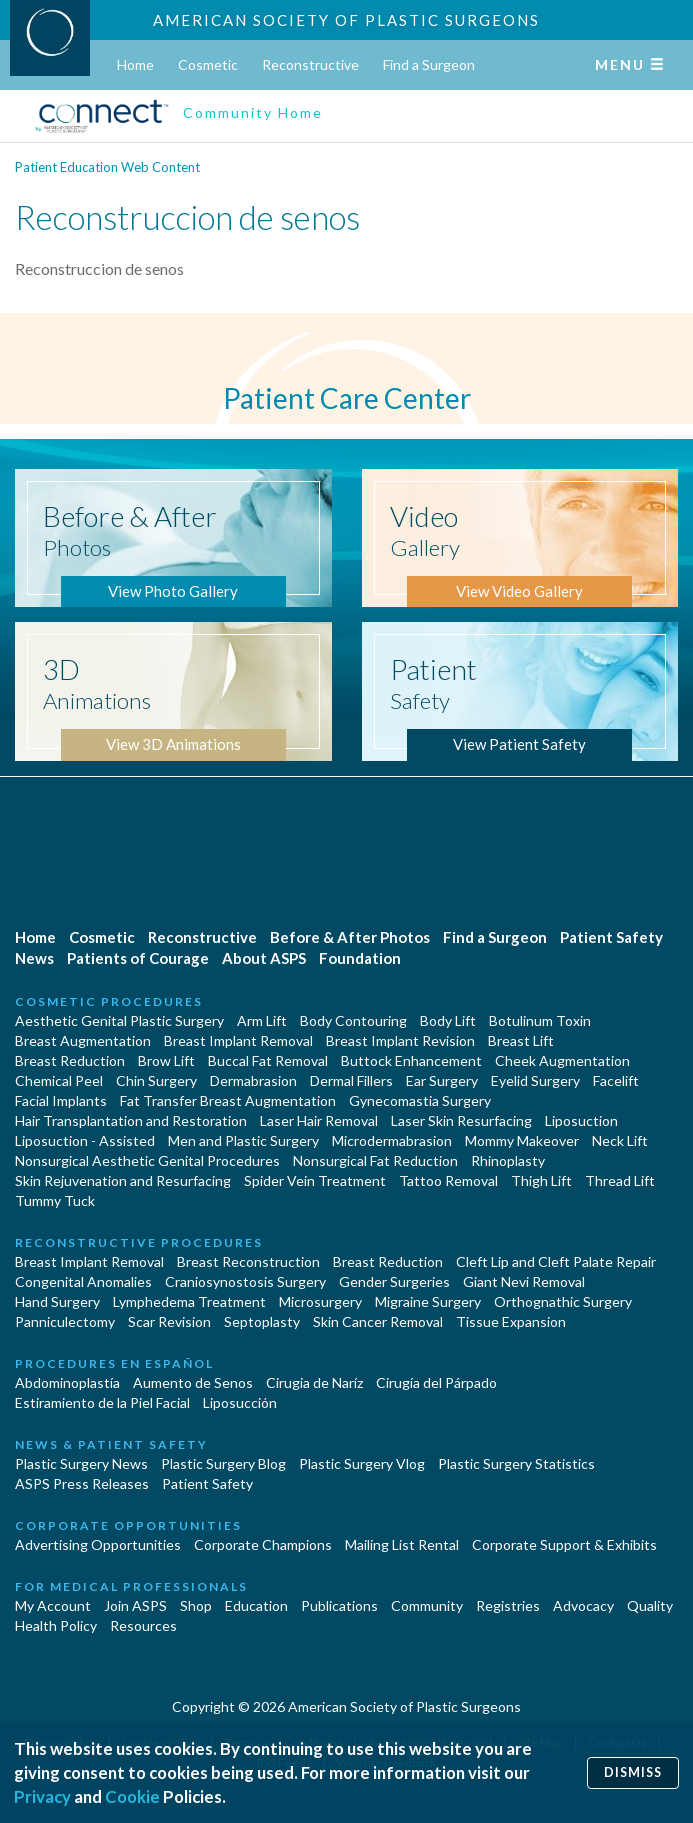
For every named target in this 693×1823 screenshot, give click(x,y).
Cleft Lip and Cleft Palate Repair (556, 1261)
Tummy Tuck (55, 1200)
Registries (508, 1605)
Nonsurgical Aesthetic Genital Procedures (147, 1160)
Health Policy (56, 1625)
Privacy (42, 1796)
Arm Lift (262, 1020)
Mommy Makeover (522, 1140)
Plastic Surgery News (81, 1463)
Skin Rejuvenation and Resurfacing (123, 1180)
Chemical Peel (59, 1080)
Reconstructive (310, 64)
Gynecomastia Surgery (420, 1100)
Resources (143, 1625)
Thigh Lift (541, 1180)
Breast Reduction (70, 1060)
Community (427, 1605)
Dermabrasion (253, 1080)
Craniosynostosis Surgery (245, 1281)
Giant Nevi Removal (524, 1281)
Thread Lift (620, 1180)
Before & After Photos (350, 937)
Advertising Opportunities (98, 1544)
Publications (339, 1605)
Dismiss (633, 1772)
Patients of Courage (138, 958)
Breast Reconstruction (248, 1261)
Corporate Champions (263, 1544)
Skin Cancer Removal (378, 1321)
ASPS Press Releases (82, 1483)
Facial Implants (61, 1100)
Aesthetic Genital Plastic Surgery (119, 1020)
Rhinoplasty (508, 1160)
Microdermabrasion (392, 1140)
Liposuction (581, 1120)
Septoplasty (262, 1321)
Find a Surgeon (429, 64)
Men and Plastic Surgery (243, 1140)
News (34, 958)
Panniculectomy (65, 1321)
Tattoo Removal (448, 1180)
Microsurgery (320, 1301)
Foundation (360, 958)
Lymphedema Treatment (189, 1301)
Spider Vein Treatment (315, 1180)
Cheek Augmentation (562, 1060)
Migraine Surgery (428, 1301)
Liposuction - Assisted (85, 1140)
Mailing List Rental (402, 1544)
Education (256, 1605)
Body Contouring (353, 1020)
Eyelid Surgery (535, 1080)
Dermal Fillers (351, 1080)
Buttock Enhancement (411, 1060)
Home (135, 64)
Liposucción (240, 1402)
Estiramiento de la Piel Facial (102, 1402)
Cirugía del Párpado (436, 1382)
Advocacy (583, 1605)
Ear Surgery (442, 1080)
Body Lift (448, 1020)
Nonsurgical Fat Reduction (375, 1160)
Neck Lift (620, 1140)
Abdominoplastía (67, 1382)
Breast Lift (521, 1040)
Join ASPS (135, 1605)
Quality (650, 1605)
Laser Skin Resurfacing (461, 1120)
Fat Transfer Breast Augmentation (228, 1100)
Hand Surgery (57, 1301)
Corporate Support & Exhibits (564, 1544)
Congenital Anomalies (83, 1281)
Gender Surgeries (394, 1281)
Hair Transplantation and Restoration (131, 1120)
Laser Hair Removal (319, 1120)
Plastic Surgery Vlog (362, 1463)
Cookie (132, 1796)
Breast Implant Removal (238, 1040)
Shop (196, 1605)
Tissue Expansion (511, 1321)
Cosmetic (208, 64)
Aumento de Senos (193, 1382)
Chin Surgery (156, 1080)
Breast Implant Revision (400, 1040)
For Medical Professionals (131, 1586)
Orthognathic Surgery (563, 1301)
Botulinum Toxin (540, 1020)
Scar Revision (169, 1321)
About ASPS (264, 958)
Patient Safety (611, 937)
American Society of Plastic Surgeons (346, 20)
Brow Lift (166, 1060)
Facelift (616, 1080)
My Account (53, 1605)
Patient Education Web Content (107, 167)
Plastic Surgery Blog (223, 1463)
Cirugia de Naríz (314, 1382)
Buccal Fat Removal (268, 1060)
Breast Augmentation (83, 1040)
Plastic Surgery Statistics (516, 1463)
